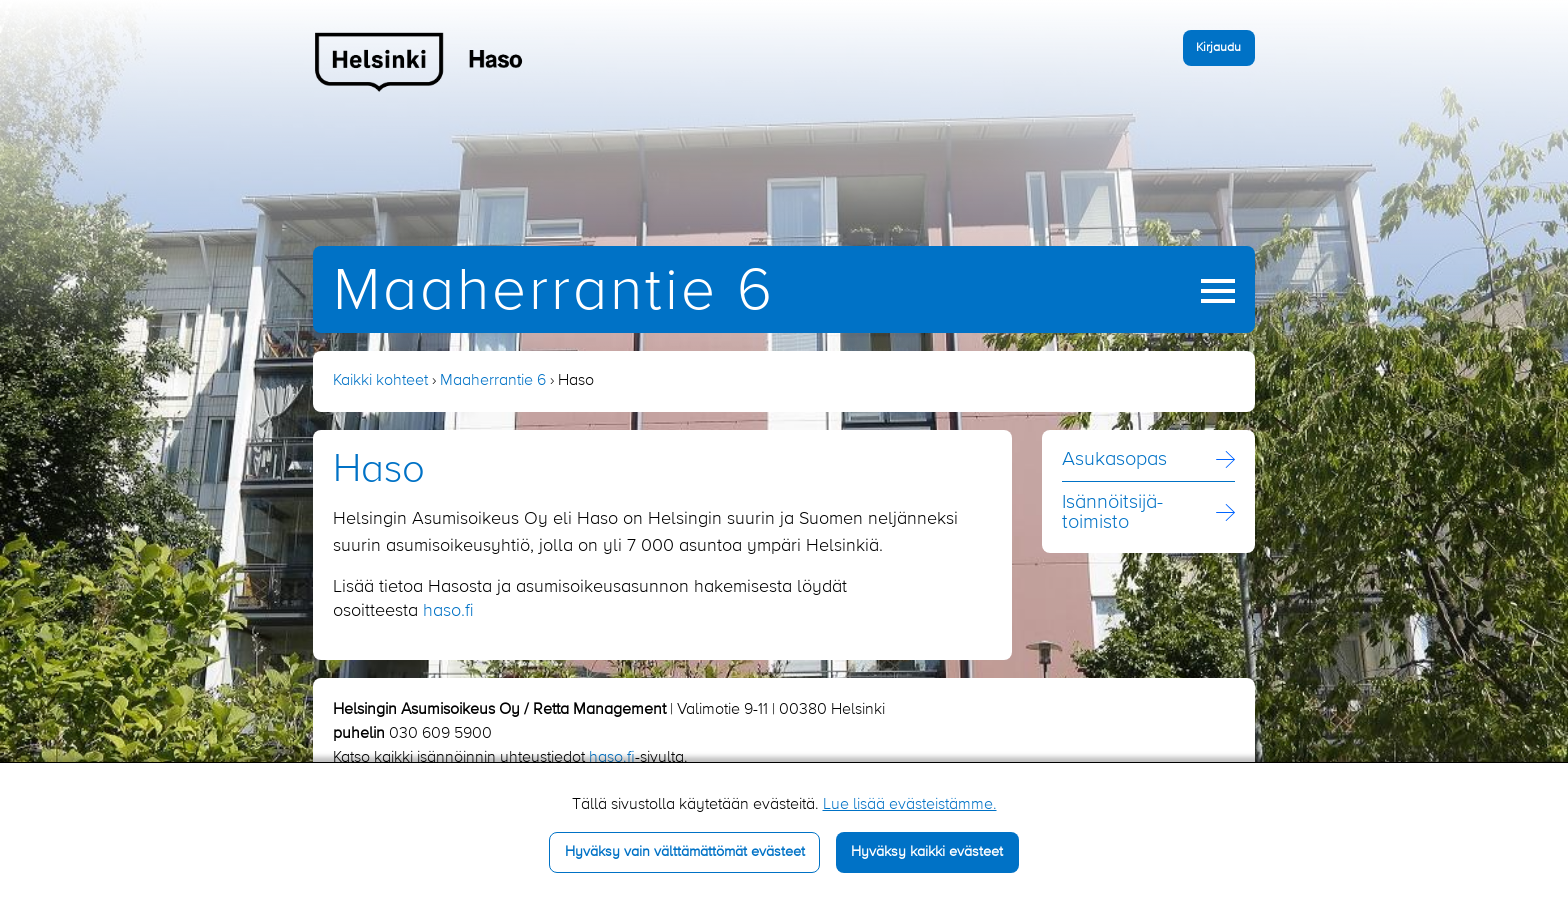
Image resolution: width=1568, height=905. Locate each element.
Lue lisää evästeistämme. (910, 805)
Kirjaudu (1218, 47)
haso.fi (448, 611)
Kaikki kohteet (380, 381)
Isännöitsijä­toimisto (1112, 513)
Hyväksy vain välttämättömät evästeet (685, 852)
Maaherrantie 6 (554, 292)
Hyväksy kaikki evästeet (927, 852)
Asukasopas (1114, 460)
